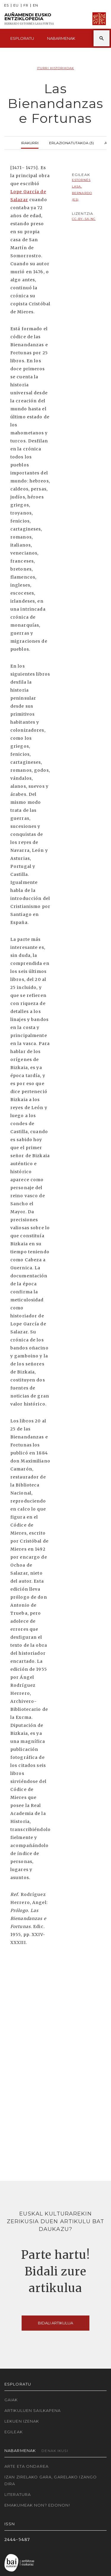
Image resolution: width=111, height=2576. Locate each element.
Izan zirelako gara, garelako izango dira (50, 2480)
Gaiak (11, 2399)
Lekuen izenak (21, 2421)
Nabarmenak (61, 38)
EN (35, 5)
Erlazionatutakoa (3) (71, 142)
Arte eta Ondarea (26, 2466)
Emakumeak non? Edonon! (37, 2505)
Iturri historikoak (55, 68)
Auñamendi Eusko (29, 19)
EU (16, 5)
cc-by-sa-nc (84, 219)
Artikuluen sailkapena (32, 2410)
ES (6, 5)
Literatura (17, 2494)
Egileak (13, 2431)
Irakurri (29, 142)
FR (25, 5)
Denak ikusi (54, 2450)
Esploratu (22, 38)
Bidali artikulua (55, 2323)
